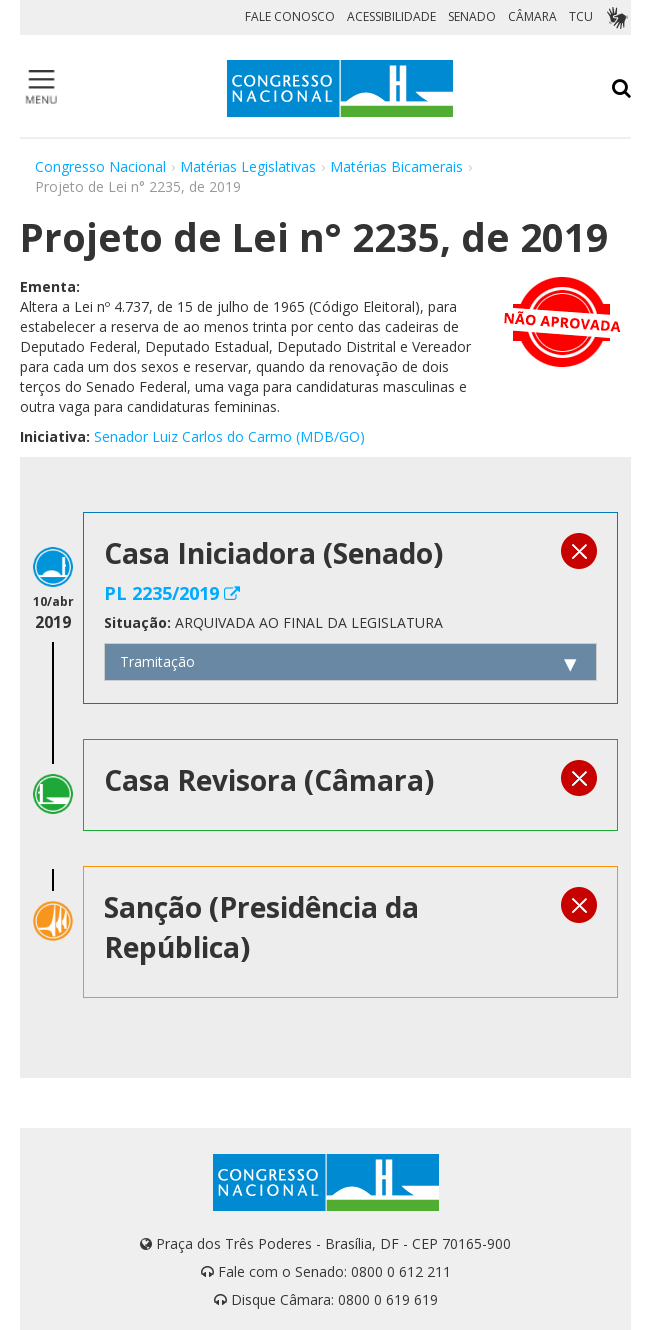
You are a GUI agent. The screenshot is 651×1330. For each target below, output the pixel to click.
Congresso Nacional (100, 166)
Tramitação (157, 661)
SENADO (472, 16)
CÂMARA (532, 16)
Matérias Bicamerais (396, 166)
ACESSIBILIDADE (391, 16)
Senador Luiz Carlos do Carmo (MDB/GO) (229, 436)
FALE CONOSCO (290, 16)
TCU (581, 16)
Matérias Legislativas (248, 166)
